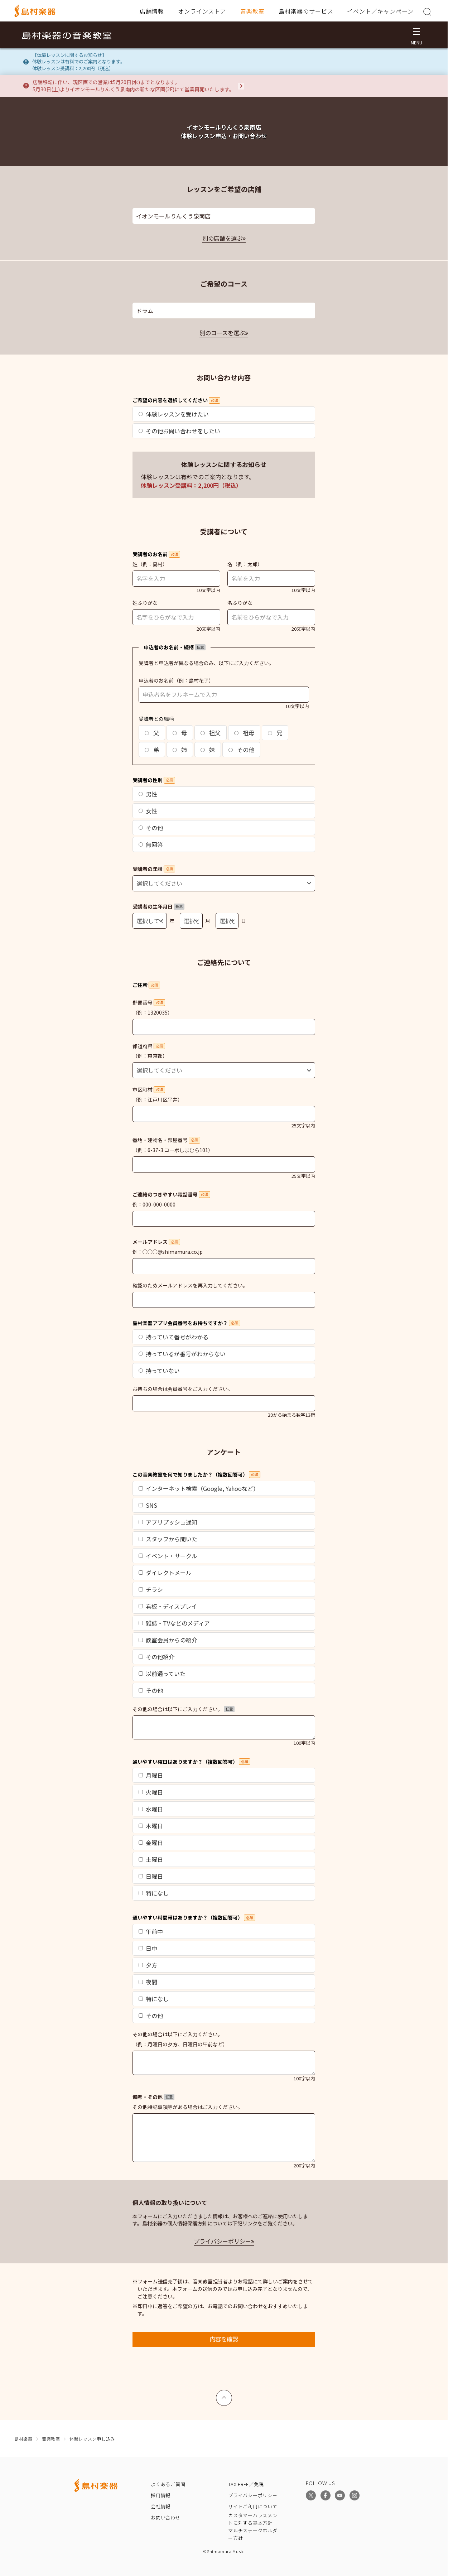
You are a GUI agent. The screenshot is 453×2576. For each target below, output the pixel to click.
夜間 (148, 1982)
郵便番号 (148, 1002)
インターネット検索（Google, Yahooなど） (199, 1488)
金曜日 (151, 1842)
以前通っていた (162, 1673)
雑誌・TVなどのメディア (174, 1623)
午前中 (151, 1931)
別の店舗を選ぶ (222, 238)
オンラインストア (202, 11)
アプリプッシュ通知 (168, 1522)
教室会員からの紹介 (168, 1640)
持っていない (159, 1370)
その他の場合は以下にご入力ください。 (183, 1709)
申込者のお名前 (156, 680)
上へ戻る (224, 2394)
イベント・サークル (168, 1555)
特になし (154, 1893)
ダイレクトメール (165, 1572)
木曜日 (151, 1825)
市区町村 (148, 1089)
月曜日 (151, 1775)
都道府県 (148, 1046)
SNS (148, 1505)
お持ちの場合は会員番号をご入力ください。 (182, 1388)
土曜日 (151, 1859)
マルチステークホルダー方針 (253, 2534)
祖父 (211, 732)
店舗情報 (152, 11)
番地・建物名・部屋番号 (166, 1139)
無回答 (151, 844)
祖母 (244, 732)
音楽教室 (252, 11)
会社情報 (160, 2506)
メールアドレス (156, 1241)
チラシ (151, 1589)
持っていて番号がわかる (173, 1337)
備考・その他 (153, 2096)
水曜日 (151, 1809)
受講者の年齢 (153, 868)
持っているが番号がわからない (182, 1353)
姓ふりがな (145, 602)
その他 (241, 749)
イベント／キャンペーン (380, 11)
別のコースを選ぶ (222, 332)
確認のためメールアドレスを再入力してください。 (190, 1285)
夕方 (148, 1965)
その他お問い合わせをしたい (179, 431)
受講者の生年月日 (158, 906)
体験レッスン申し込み (92, 2439)
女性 (148, 810)
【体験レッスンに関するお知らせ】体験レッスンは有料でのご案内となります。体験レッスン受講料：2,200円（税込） (78, 62)
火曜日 (151, 1792)
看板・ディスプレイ (168, 1606)
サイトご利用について (253, 2506)
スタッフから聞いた (168, 1539)
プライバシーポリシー (222, 2241)
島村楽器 (23, 2439)
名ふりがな (239, 602)
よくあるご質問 (168, 2484)
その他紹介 (156, 1656)
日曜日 (151, 1876)
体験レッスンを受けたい (174, 414)
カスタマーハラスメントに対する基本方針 (253, 2519)
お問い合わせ (165, 2517)
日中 (148, 1948)
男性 (148, 794)
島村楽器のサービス (306, 11)
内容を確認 (223, 2339)
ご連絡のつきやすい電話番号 (171, 1194)
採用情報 (160, 2495)
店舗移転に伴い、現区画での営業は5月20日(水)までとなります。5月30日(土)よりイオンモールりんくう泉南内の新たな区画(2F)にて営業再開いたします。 (133, 85)
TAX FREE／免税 (246, 2484)
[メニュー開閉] (416, 34)
